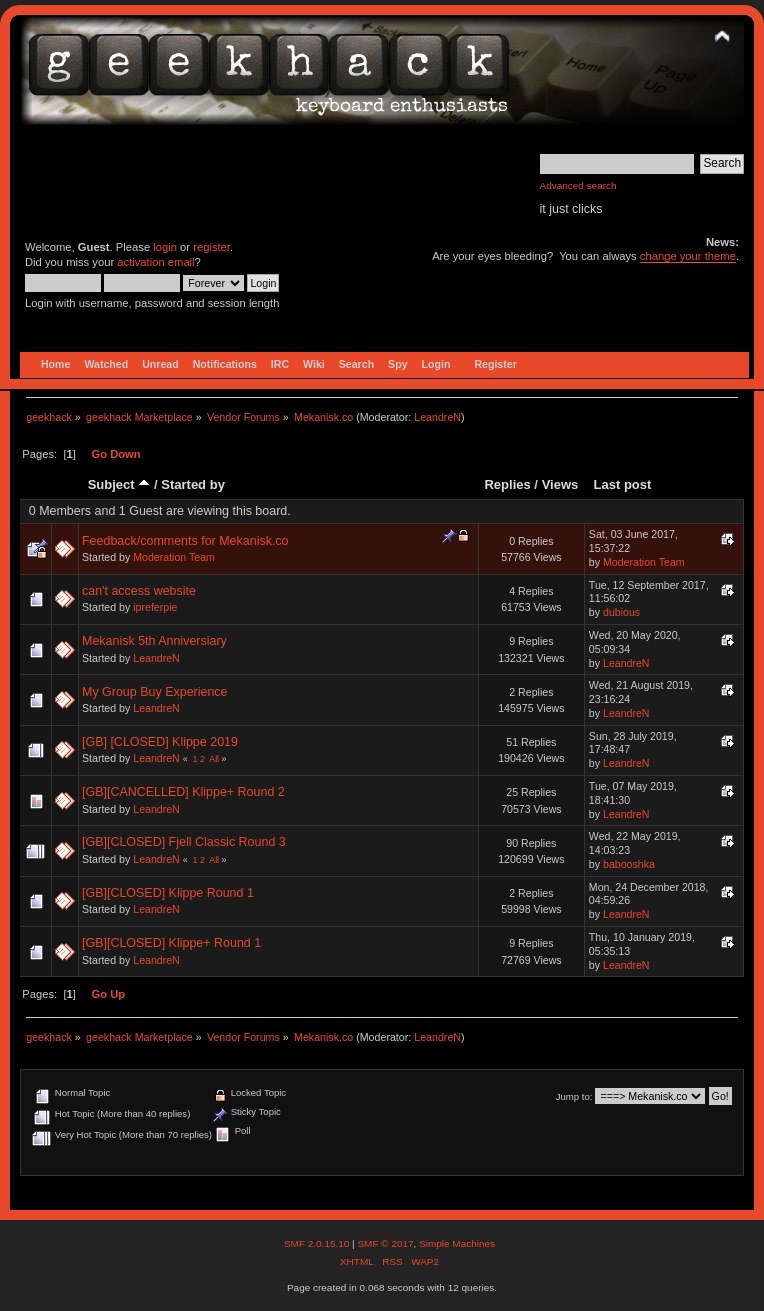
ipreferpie (155, 607)
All (214, 759)
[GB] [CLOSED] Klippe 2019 (160, 742)
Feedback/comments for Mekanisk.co (185, 541)
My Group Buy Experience (155, 692)
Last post (622, 484)
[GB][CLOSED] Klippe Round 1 (168, 893)
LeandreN (437, 417)
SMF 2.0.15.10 (318, 1243)
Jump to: (574, 1096)
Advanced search (578, 185)
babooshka (629, 864)
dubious (621, 612)
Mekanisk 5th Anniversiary (154, 641)
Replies (507, 484)
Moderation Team (174, 557)
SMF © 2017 (385, 1243)
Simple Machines (457, 1243)
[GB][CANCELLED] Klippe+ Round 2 (183, 792)
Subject (119, 484)
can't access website (139, 591)
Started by (193, 484)
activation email (155, 262)
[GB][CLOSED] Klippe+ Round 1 (171, 943)
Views (560, 484)
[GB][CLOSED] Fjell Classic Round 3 (184, 842)
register (211, 247)
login (165, 247)
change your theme (688, 256)
